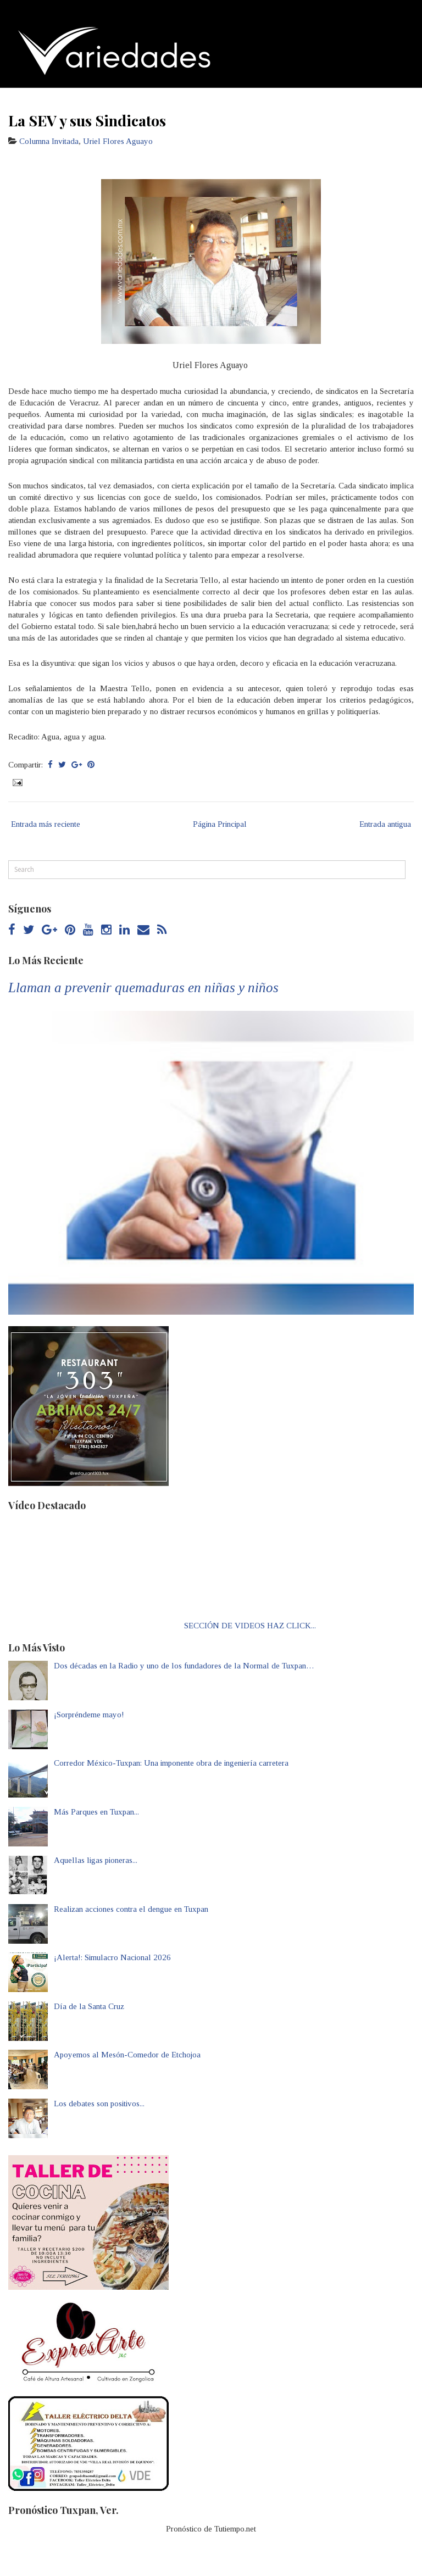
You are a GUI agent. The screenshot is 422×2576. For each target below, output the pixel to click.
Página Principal (220, 824)
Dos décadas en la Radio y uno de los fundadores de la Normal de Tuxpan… (184, 1665)
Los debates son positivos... (99, 2103)
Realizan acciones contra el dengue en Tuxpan (131, 1909)
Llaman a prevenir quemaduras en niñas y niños (143, 987)
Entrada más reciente (45, 824)
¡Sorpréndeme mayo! (89, 1714)
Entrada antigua (385, 824)
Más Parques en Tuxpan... (96, 1811)
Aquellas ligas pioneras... (95, 1860)
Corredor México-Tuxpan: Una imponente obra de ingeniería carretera (171, 1763)
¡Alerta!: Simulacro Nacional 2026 (112, 1957)
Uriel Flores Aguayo (118, 141)
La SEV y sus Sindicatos (87, 120)
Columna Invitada (49, 141)
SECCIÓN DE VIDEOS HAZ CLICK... (250, 1625)
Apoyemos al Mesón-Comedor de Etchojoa (127, 2054)
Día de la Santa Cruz (89, 2006)
